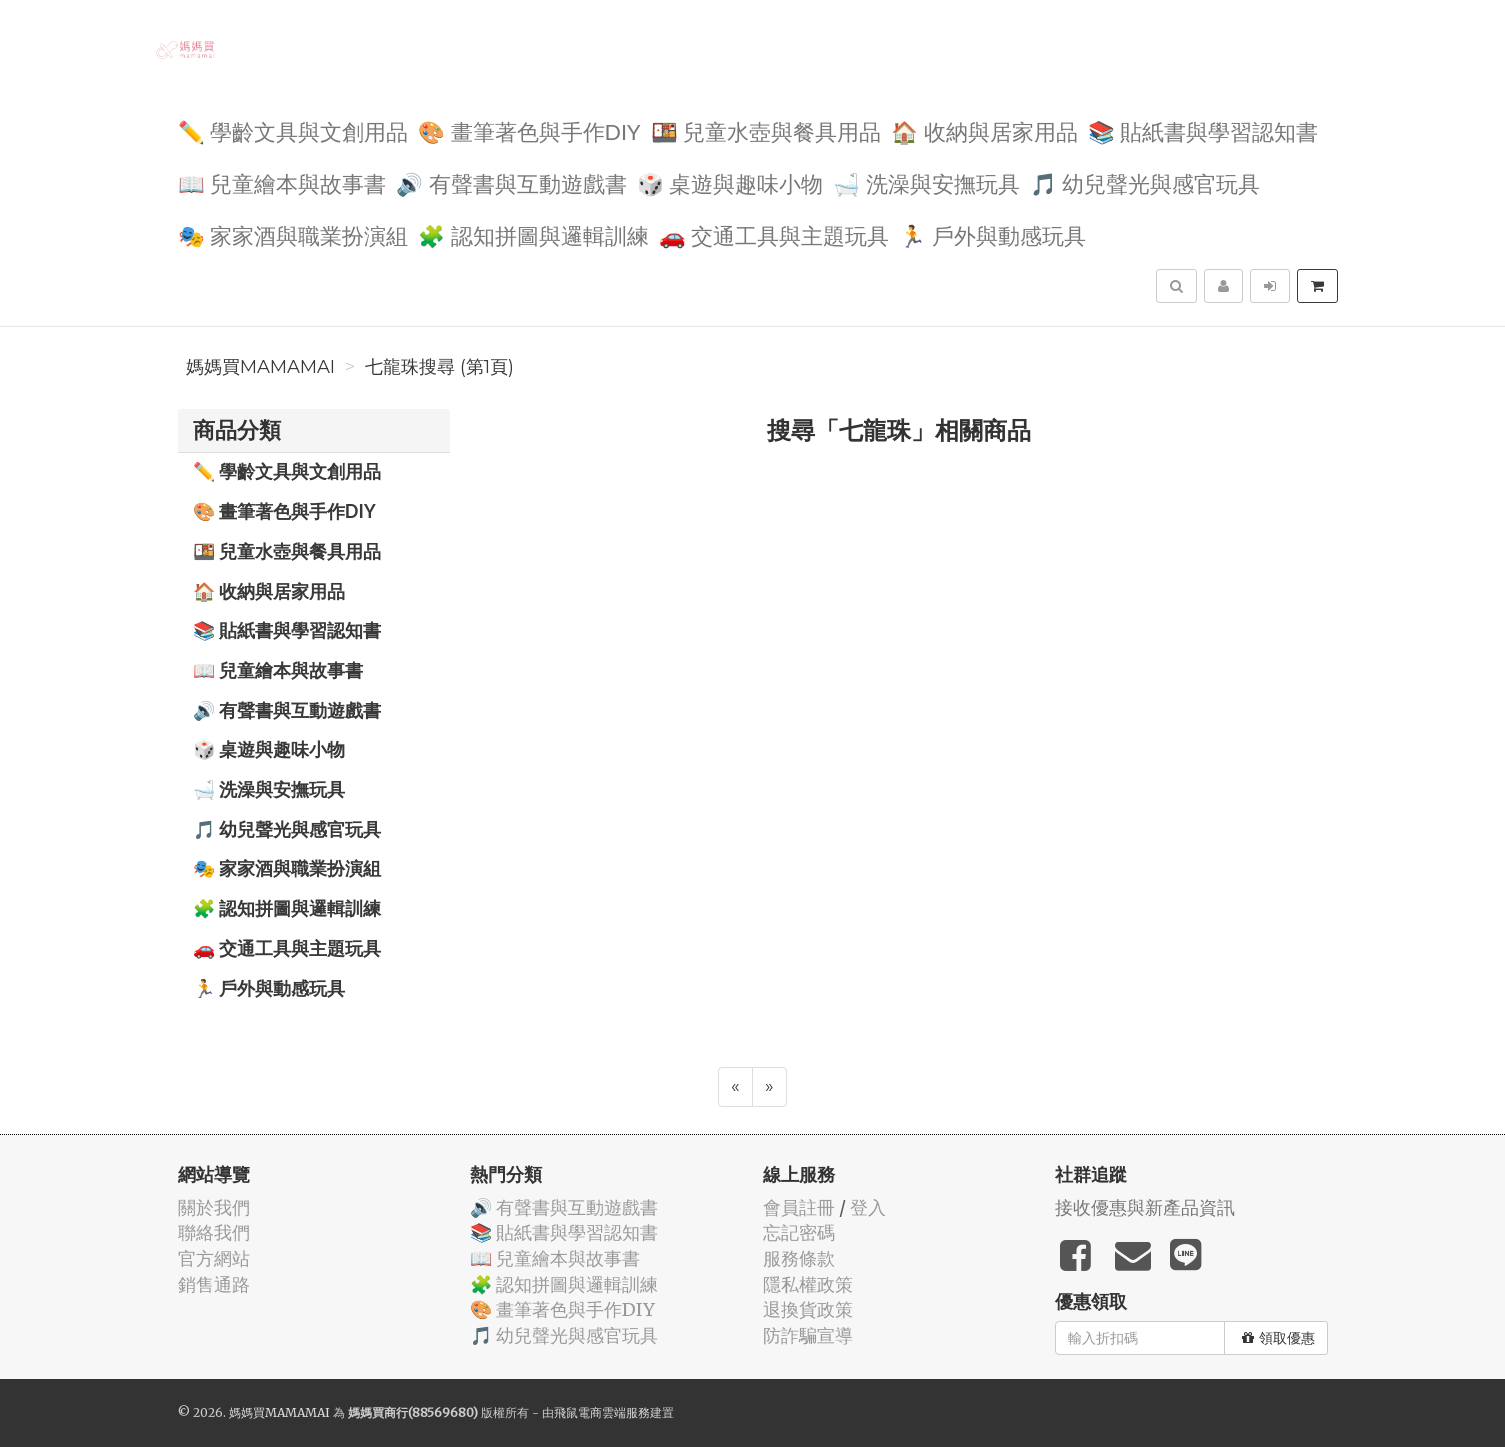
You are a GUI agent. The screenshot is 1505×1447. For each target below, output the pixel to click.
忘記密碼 (799, 1232)
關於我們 (214, 1207)
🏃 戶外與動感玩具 (992, 234)
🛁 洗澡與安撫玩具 (926, 182)
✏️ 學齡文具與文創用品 (293, 130)
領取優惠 (1278, 1338)
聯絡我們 (214, 1232)
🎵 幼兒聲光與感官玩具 (1145, 182)
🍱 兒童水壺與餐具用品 (766, 130)
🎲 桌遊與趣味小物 (730, 182)
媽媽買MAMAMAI (260, 367)
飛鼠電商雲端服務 (602, 1412)
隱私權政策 (808, 1284)
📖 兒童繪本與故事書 (282, 182)
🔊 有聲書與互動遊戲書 (511, 182)
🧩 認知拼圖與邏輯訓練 (533, 234)
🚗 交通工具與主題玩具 (774, 234)
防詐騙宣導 (808, 1335)
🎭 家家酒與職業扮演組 (293, 234)
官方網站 (214, 1258)
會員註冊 (799, 1207)
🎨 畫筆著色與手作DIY (529, 130)
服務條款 (799, 1258)
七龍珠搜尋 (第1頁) (439, 367)
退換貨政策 (808, 1309)
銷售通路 (214, 1284)
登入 (868, 1207)
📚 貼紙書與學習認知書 (1203, 130)
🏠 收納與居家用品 (984, 130)
